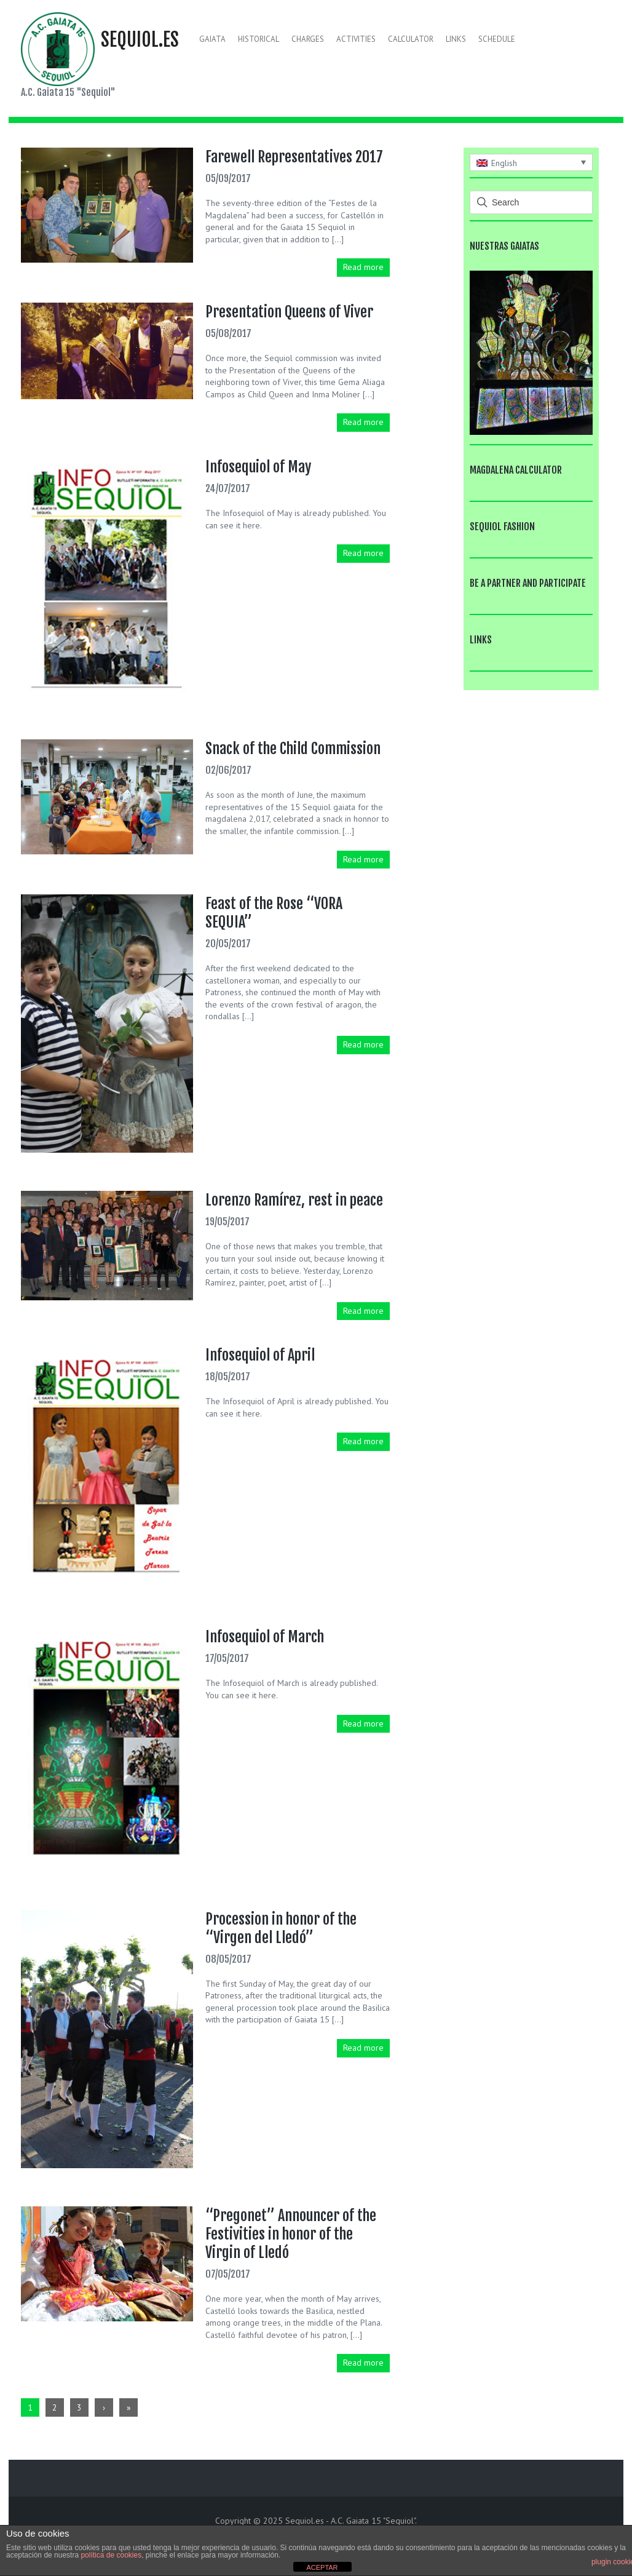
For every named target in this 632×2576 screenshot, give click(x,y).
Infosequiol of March (264, 1637)
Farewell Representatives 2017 (294, 157)
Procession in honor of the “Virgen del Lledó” (281, 1928)
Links (456, 39)
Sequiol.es (140, 39)
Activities (356, 39)
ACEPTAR (322, 2567)
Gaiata (212, 39)
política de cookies (111, 2555)
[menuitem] (531, 162)
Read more (363, 266)
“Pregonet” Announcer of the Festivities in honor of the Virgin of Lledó (290, 2234)
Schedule (496, 39)
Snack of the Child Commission (293, 748)
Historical (258, 39)
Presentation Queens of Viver (289, 312)
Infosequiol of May (258, 467)
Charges (307, 39)
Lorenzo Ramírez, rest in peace (294, 1200)
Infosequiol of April (260, 1355)
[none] (531, 162)
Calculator (410, 39)
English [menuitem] (504, 163)
